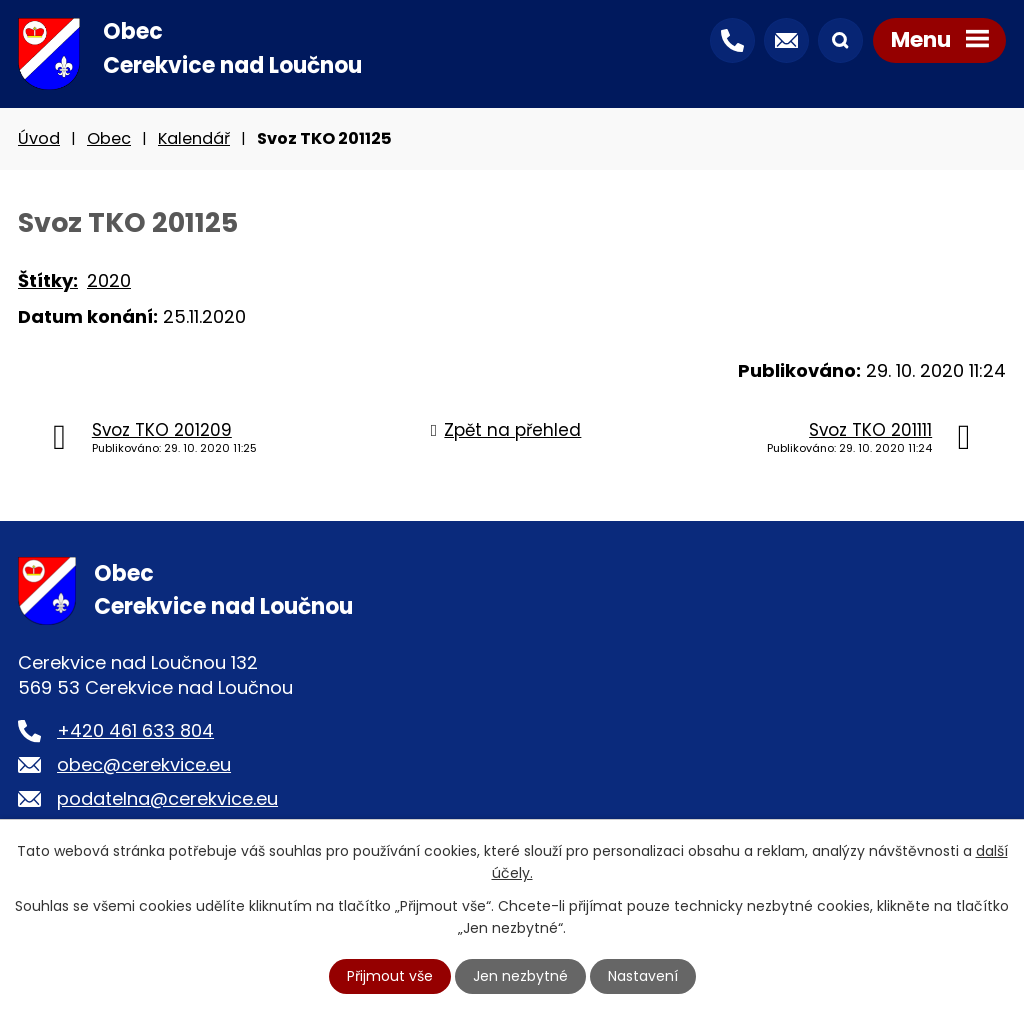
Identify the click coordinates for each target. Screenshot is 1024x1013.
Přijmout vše (390, 976)
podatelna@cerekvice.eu (167, 798)
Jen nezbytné (520, 976)
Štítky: (48, 280)
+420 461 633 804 (135, 730)
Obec (109, 138)
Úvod (39, 138)
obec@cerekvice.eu (144, 764)
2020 (109, 280)
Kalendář (194, 138)
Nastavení (643, 976)
